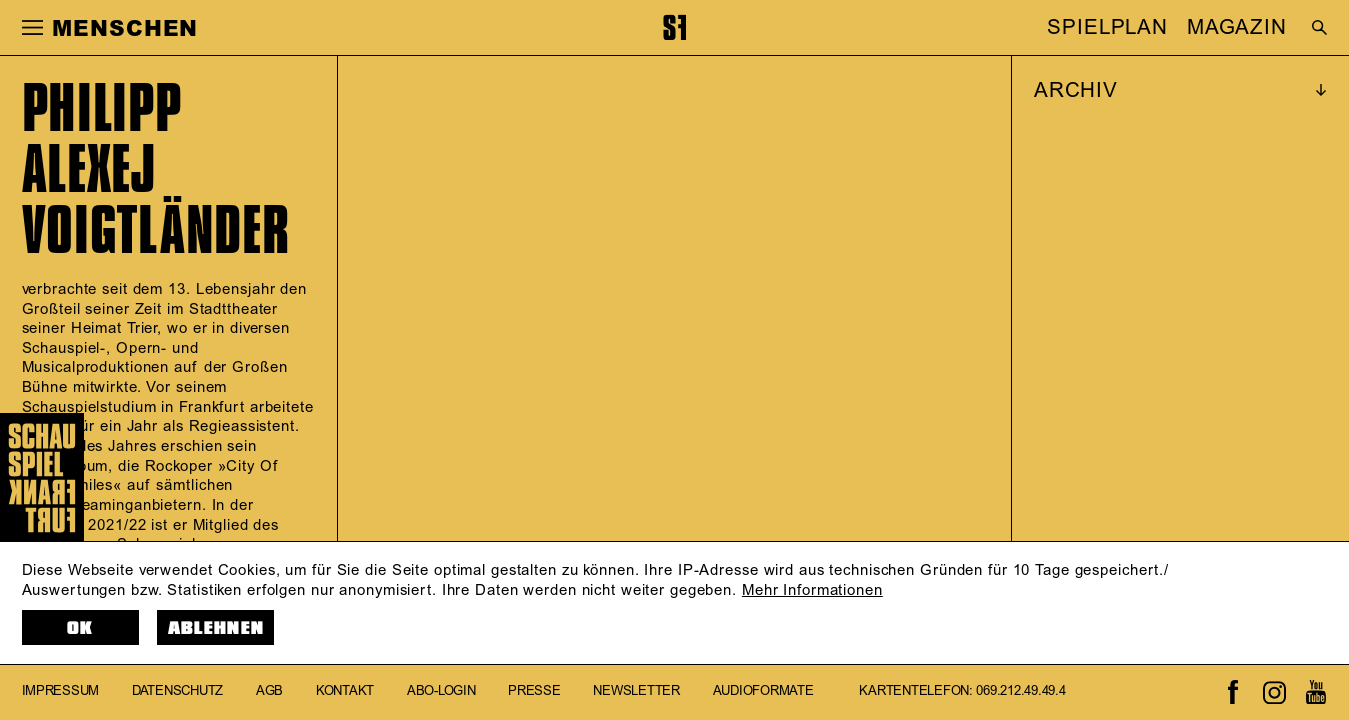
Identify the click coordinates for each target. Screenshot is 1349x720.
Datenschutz (177, 692)
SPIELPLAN (1107, 28)
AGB (269, 692)
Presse (534, 692)
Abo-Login (441, 692)
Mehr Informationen (812, 590)
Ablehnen (216, 628)
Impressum (61, 692)
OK (80, 628)
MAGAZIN (1237, 28)
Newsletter (636, 692)
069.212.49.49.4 (1020, 692)
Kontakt (345, 692)
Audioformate (763, 692)
